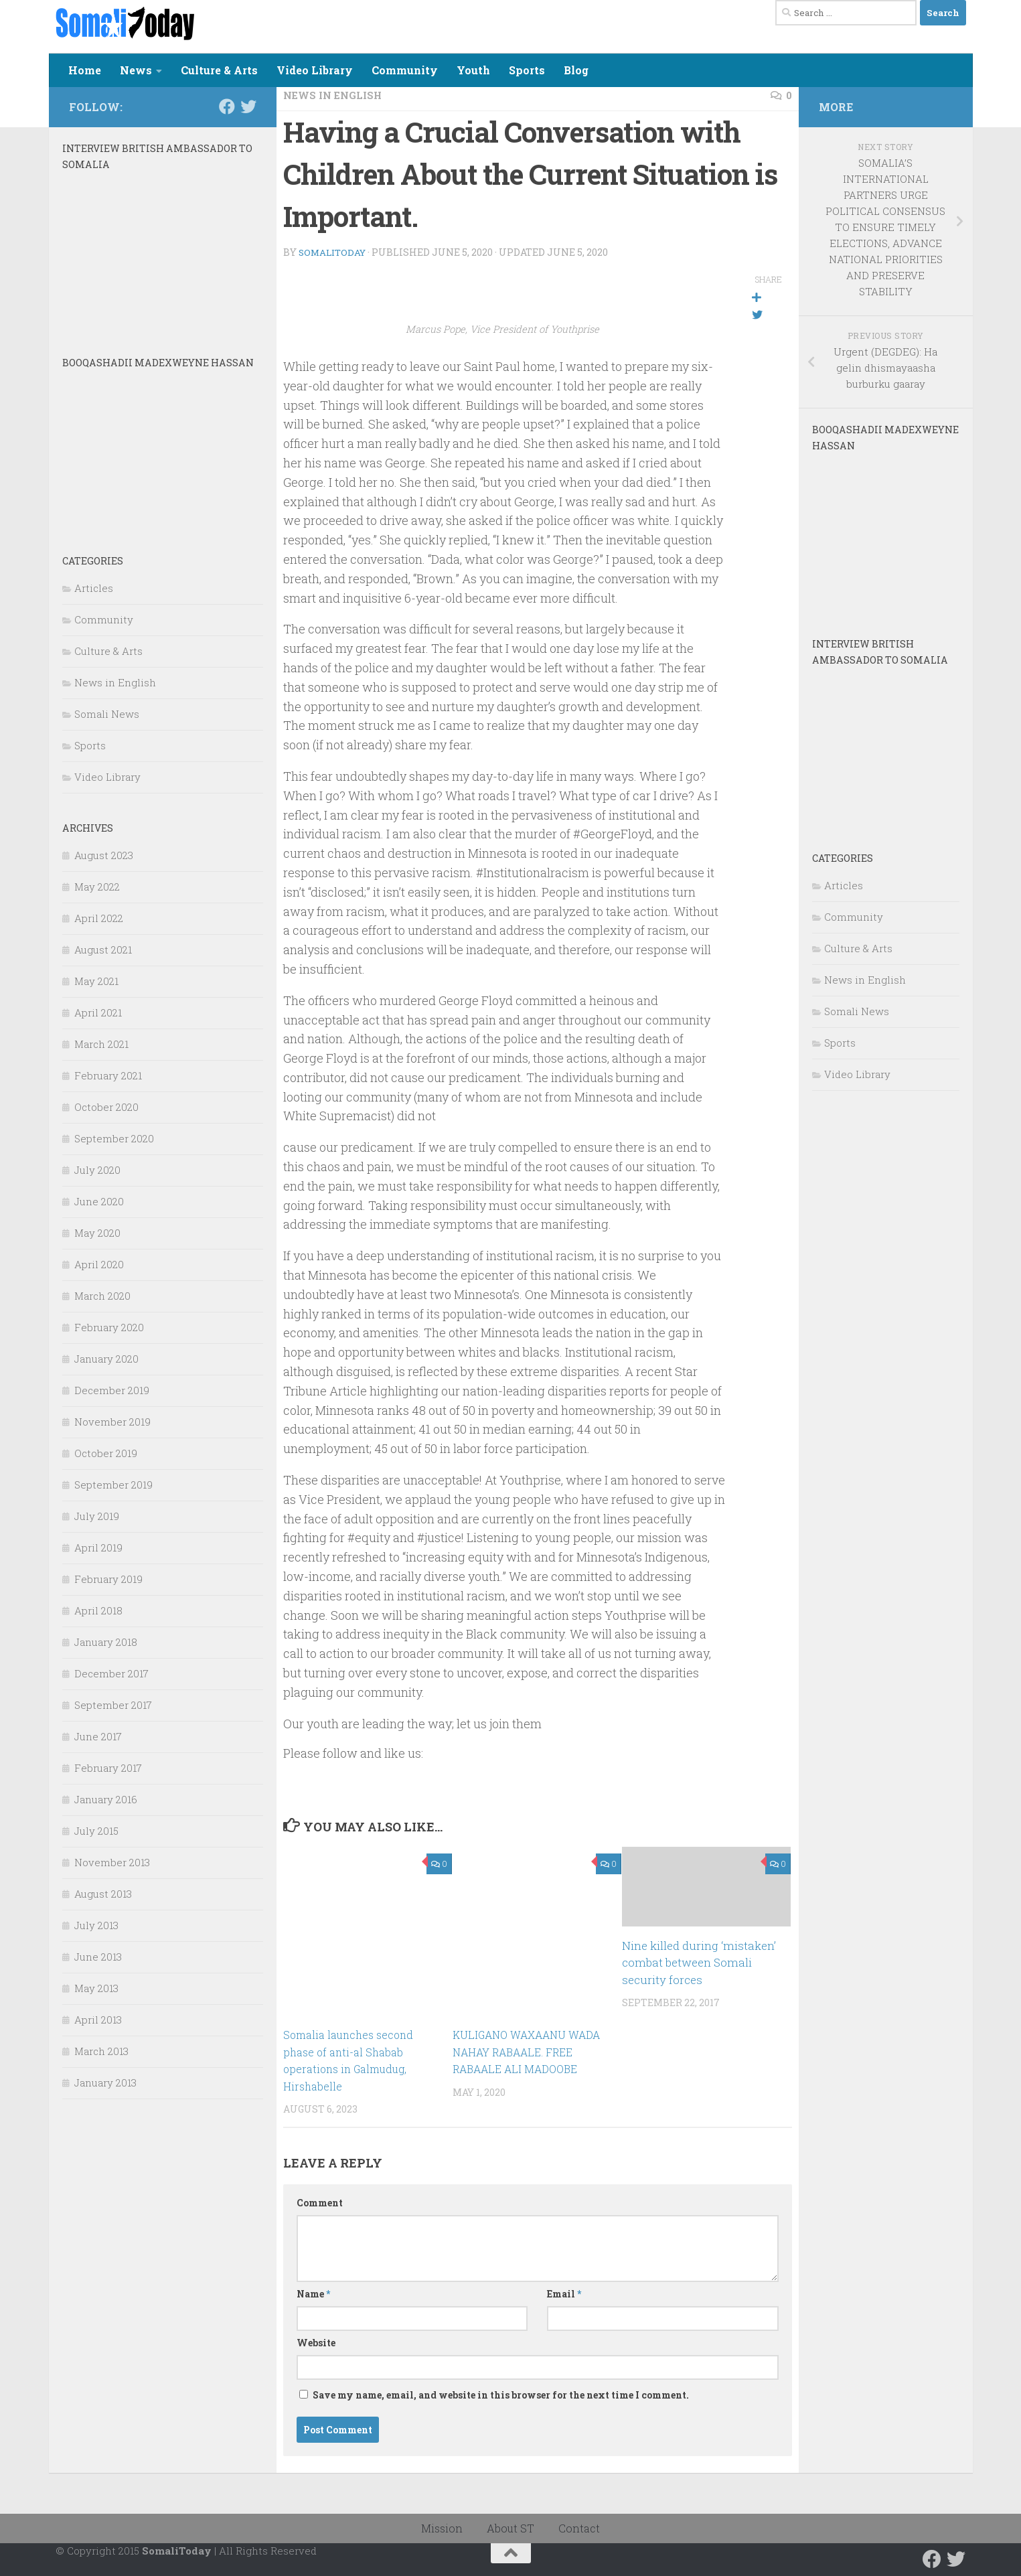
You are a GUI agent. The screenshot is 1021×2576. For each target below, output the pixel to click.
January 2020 (106, 1358)
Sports (527, 70)
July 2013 (96, 1925)
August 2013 (103, 1893)
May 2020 (97, 1232)
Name (313, 2293)
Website (316, 2342)
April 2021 (98, 1012)
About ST (510, 2527)
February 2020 (109, 1327)
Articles (93, 588)
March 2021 (101, 1044)
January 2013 (105, 2082)
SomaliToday (334, 251)
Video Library (315, 70)
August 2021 (103, 949)
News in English (336, 95)
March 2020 (102, 1295)
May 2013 (96, 1988)
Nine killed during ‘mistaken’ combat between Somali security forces (699, 1962)
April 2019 (98, 1547)
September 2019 (113, 1484)
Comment (320, 2202)
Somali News (106, 714)
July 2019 (96, 1516)
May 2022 (97, 886)
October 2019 (105, 1453)
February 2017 (108, 1767)
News (136, 70)
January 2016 (105, 1799)
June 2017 (98, 1736)
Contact (579, 2527)
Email (564, 2293)
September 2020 (114, 1138)
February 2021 (108, 1075)
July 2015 (96, 1830)
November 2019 (112, 1421)
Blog (576, 70)
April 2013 (98, 2019)
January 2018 (105, 1642)
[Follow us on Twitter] (248, 106)
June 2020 (99, 1201)
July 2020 (97, 1170)
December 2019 (111, 1390)
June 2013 (98, 1956)
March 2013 (101, 2051)
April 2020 (99, 1264)
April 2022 (98, 918)
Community (405, 70)
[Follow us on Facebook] (227, 106)
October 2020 (106, 1107)
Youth (473, 70)
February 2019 (108, 1579)
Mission (442, 2527)
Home (84, 70)
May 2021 (96, 981)
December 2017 (111, 1673)
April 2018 (98, 1610)
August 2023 (103, 855)
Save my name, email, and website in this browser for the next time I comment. (501, 2394)
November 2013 (112, 1862)
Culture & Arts (219, 70)
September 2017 (113, 1705)
